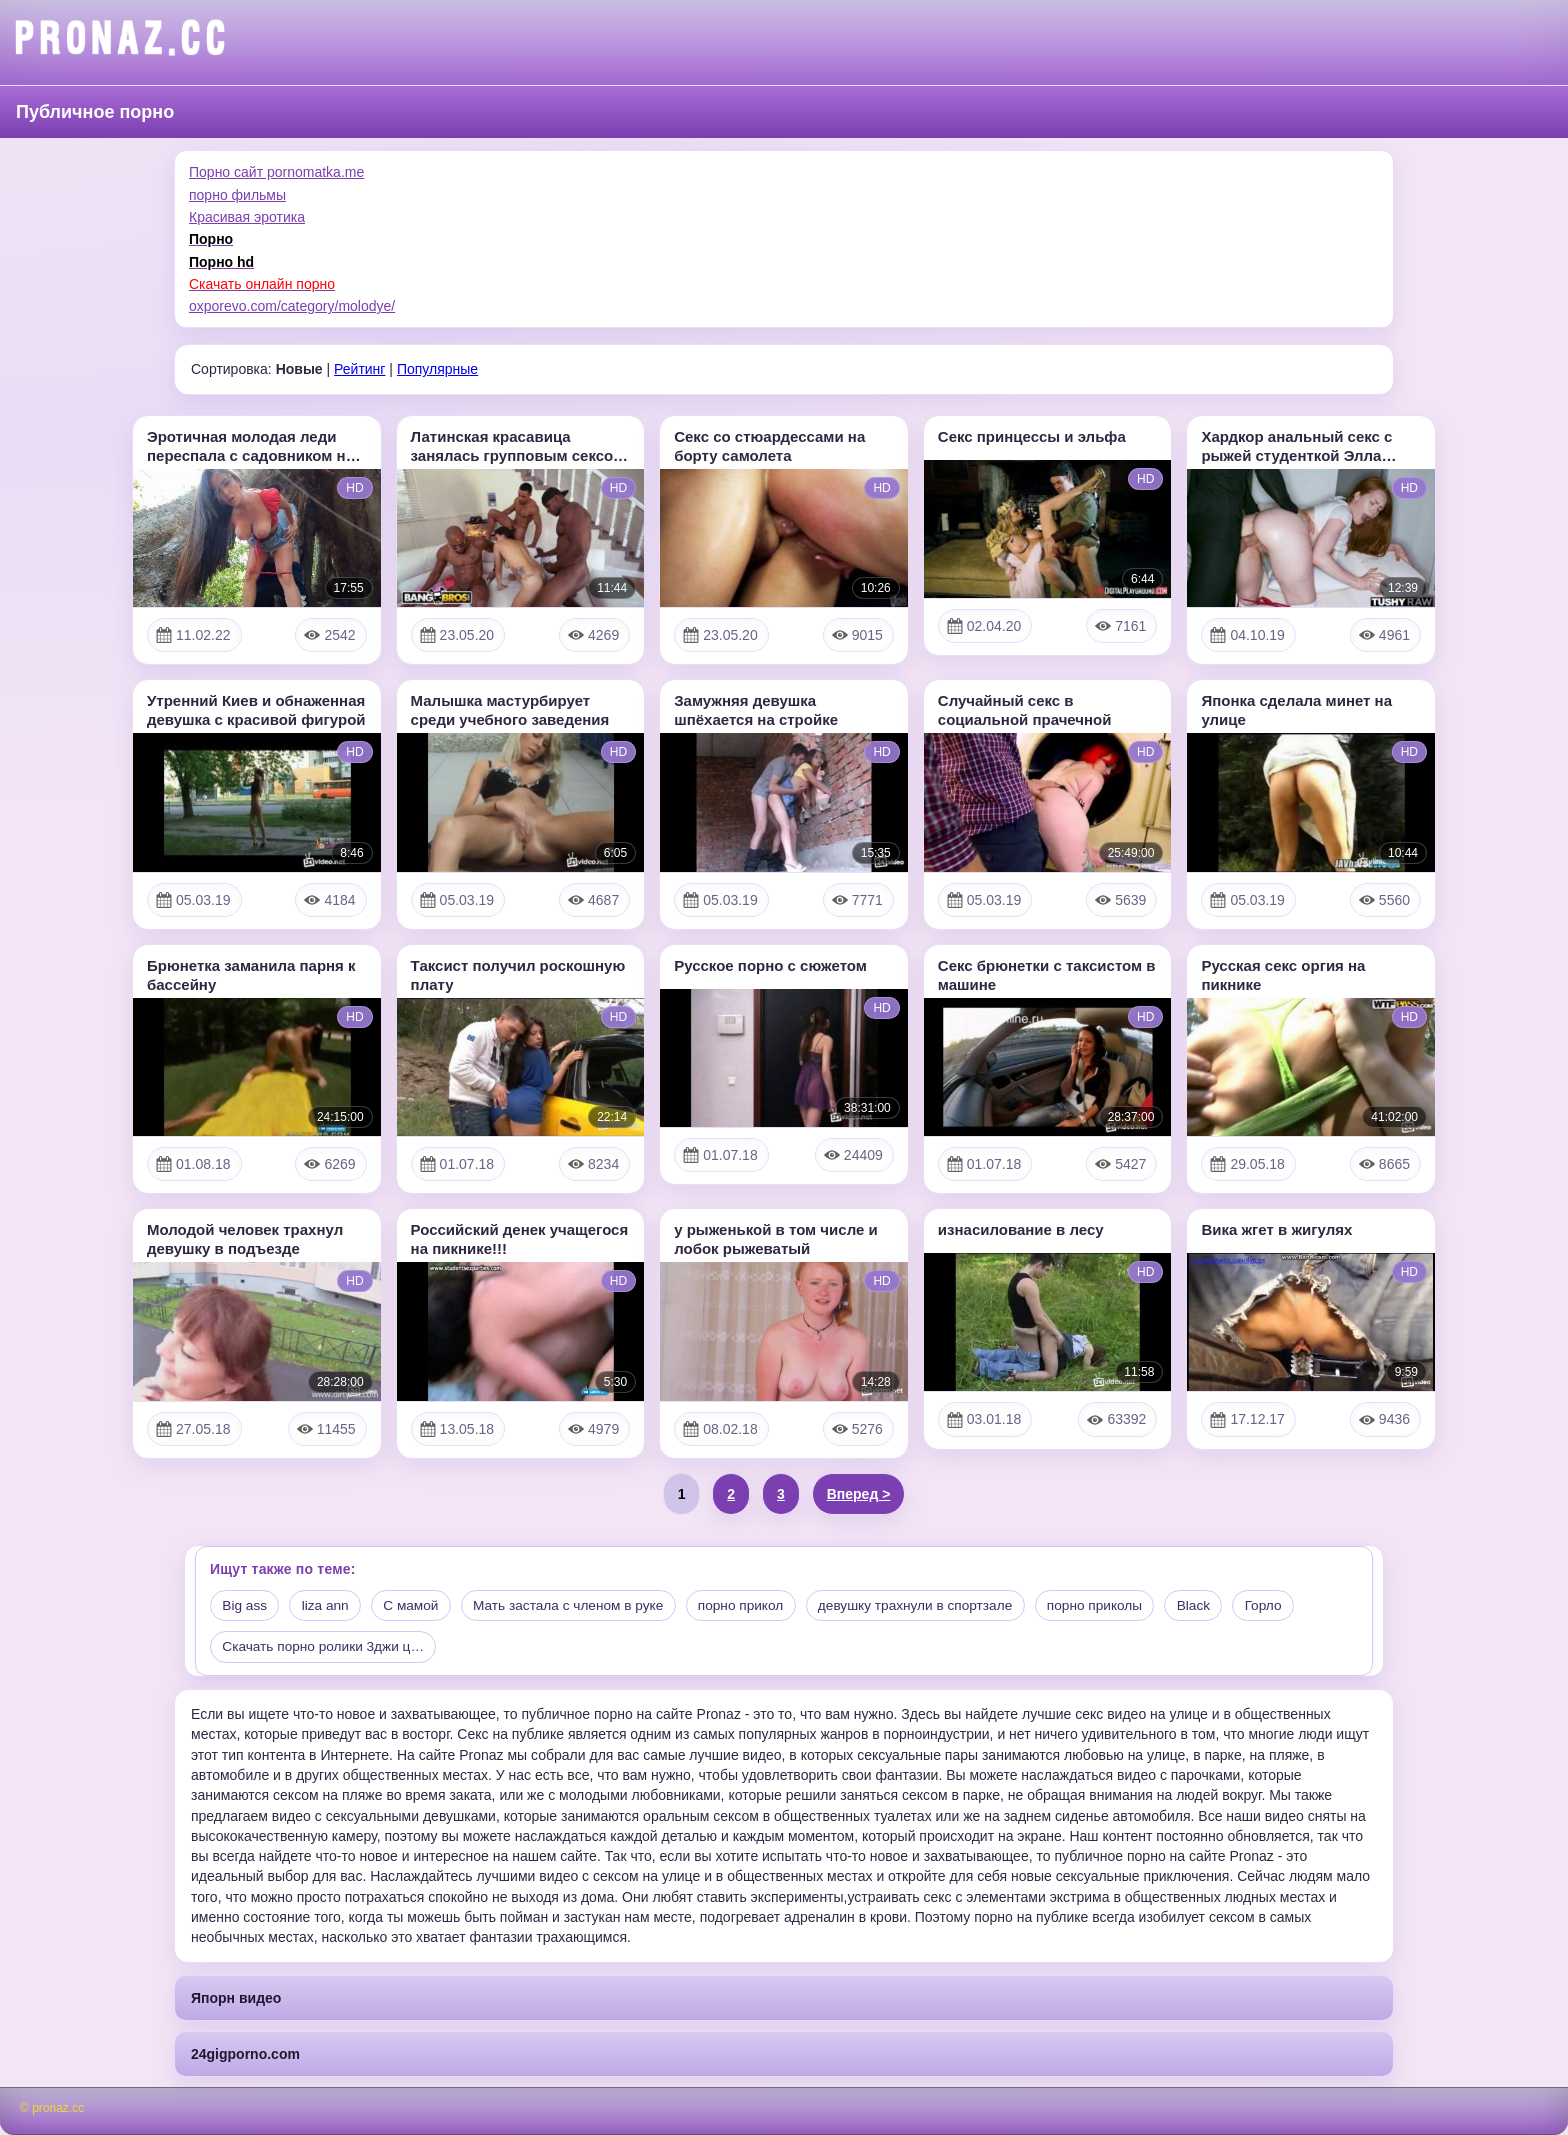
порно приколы (1121, 1606)
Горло (1295, 1606)
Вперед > (859, 1494)
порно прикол (757, 1606)
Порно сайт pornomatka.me (276, 172)
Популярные (437, 369)
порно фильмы (237, 195)
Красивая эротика (247, 217)
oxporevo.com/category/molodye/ (292, 306)
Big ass (246, 1606)
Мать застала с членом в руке (579, 1606)
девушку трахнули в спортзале (937, 1606)
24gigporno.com (245, 2055)
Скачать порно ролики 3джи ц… (326, 1648)
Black (1223, 1606)
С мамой (417, 1606)
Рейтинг (359, 369)
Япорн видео (236, 1998)
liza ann (329, 1606)
